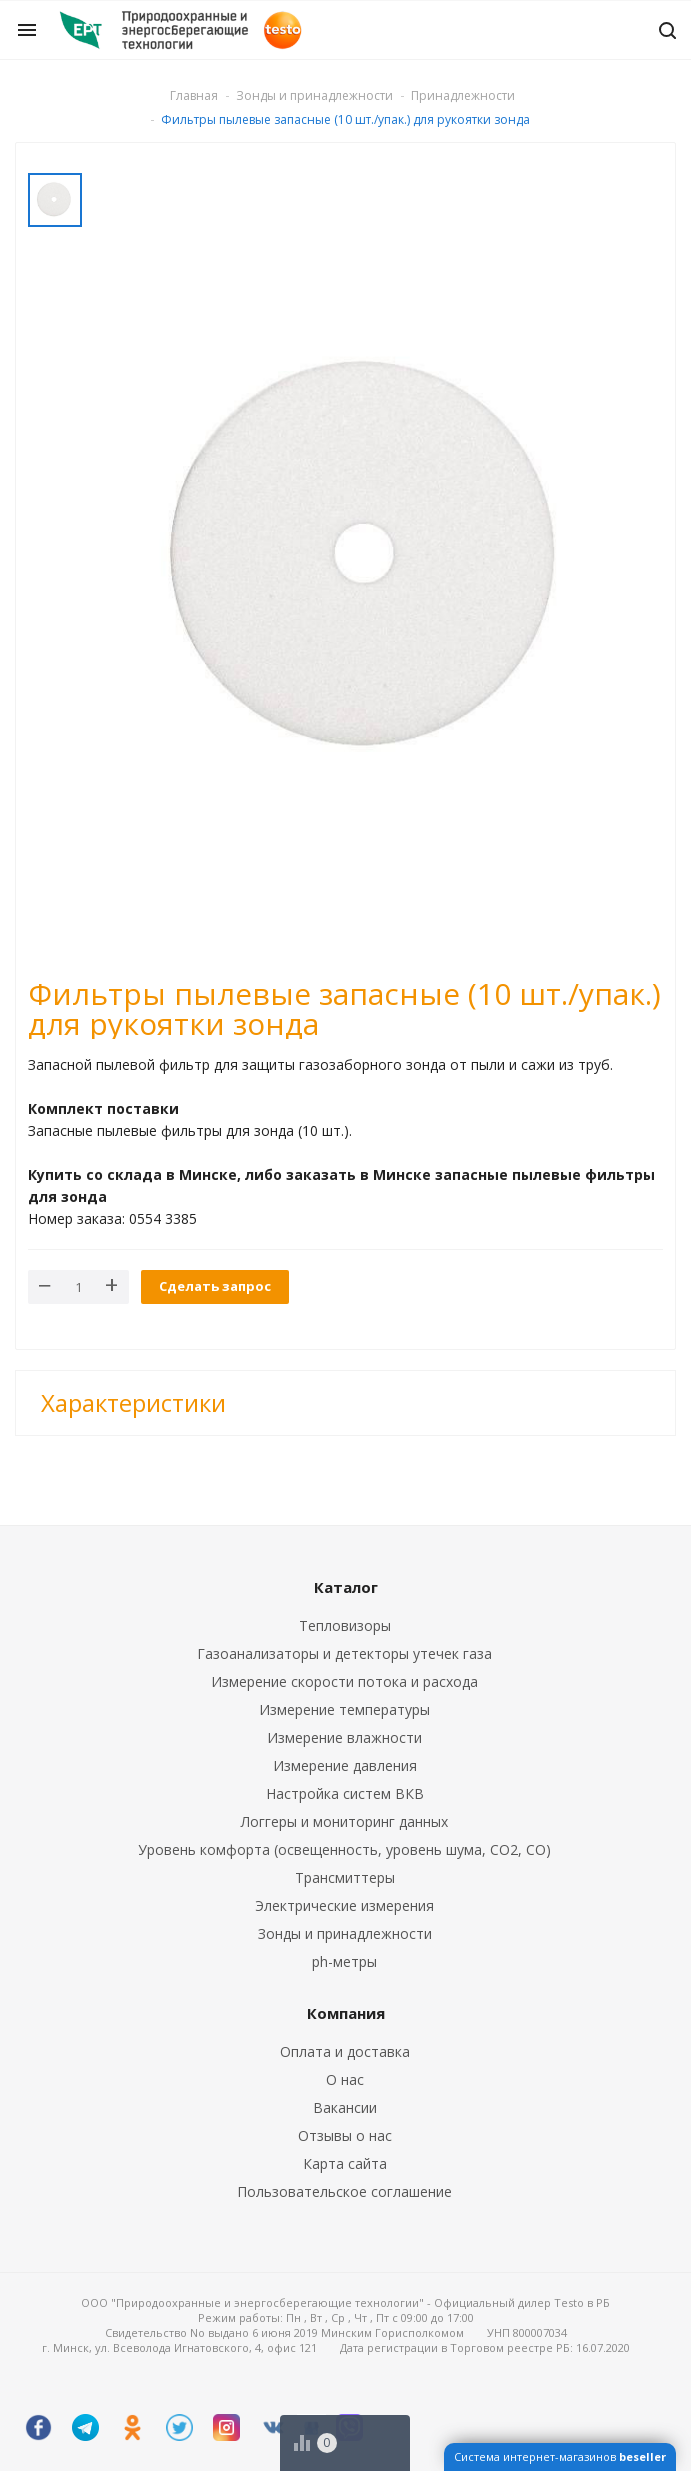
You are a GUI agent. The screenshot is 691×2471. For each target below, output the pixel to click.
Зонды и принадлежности (345, 1933)
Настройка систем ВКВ (345, 1793)
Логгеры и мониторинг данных (344, 1821)
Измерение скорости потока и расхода (344, 1681)
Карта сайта (345, 2163)
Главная (194, 95)
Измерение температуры (344, 1709)
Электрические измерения (344, 1905)
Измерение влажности (344, 1737)
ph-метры (344, 1961)
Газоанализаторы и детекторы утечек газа (344, 1653)
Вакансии (345, 2107)
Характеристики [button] (133, 1402)
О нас (345, 2079)
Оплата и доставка (345, 2051)
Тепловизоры (345, 1625)
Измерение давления (345, 1765)
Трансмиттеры (345, 1877)
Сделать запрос (215, 1286)
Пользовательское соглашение (344, 2191)
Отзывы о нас (345, 2135)
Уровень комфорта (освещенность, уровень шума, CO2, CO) (344, 1849)
